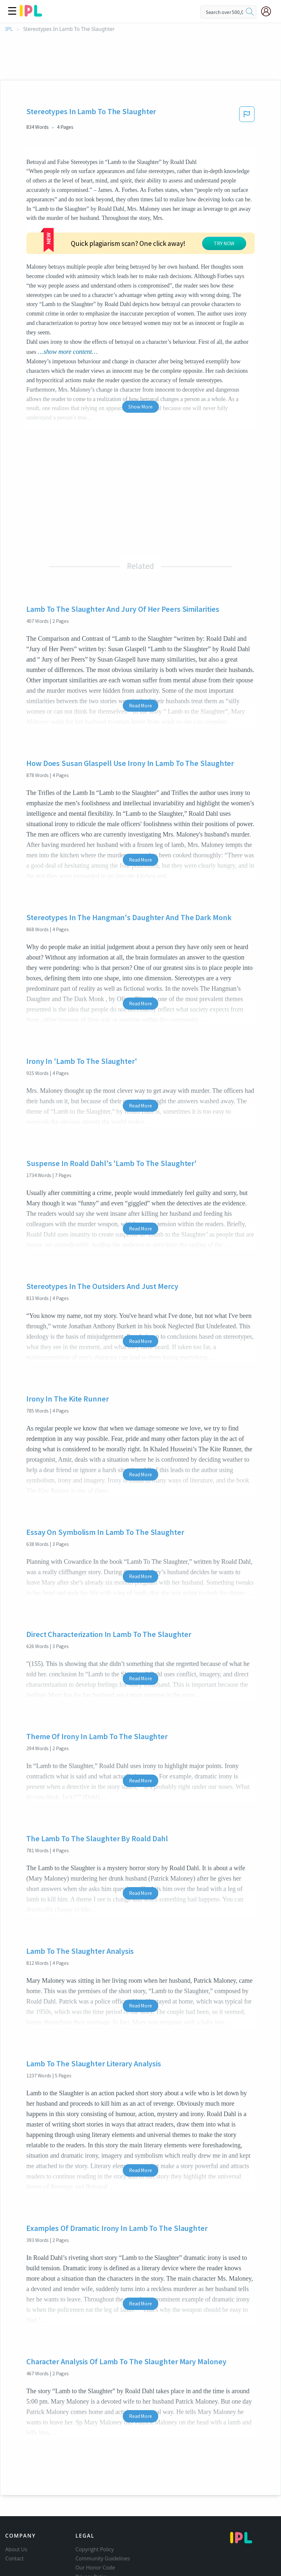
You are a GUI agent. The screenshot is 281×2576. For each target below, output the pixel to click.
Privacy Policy (91, 2527)
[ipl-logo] (30, 14)
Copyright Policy (94, 2500)
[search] (249, 12)
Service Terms (92, 2537)
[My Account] (268, 11)
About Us (16, 2500)
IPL (9, 29)
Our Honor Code (95, 2518)
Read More (140, 656)
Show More (140, 358)
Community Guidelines (102, 2509)
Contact (14, 2509)
